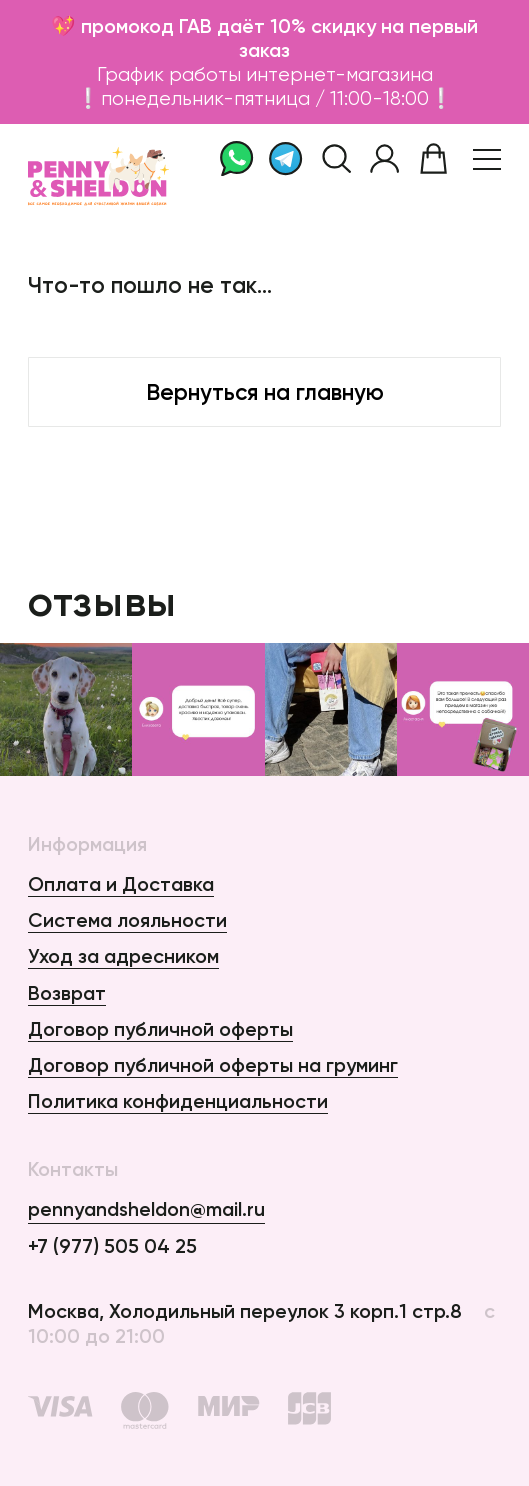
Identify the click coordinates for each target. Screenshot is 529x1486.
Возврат (67, 993)
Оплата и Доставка (121, 884)
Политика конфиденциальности (178, 1101)
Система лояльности (127, 920)
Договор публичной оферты (160, 1029)
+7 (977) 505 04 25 (112, 1246)
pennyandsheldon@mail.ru (146, 1209)
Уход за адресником (123, 956)
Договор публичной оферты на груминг (213, 1065)
